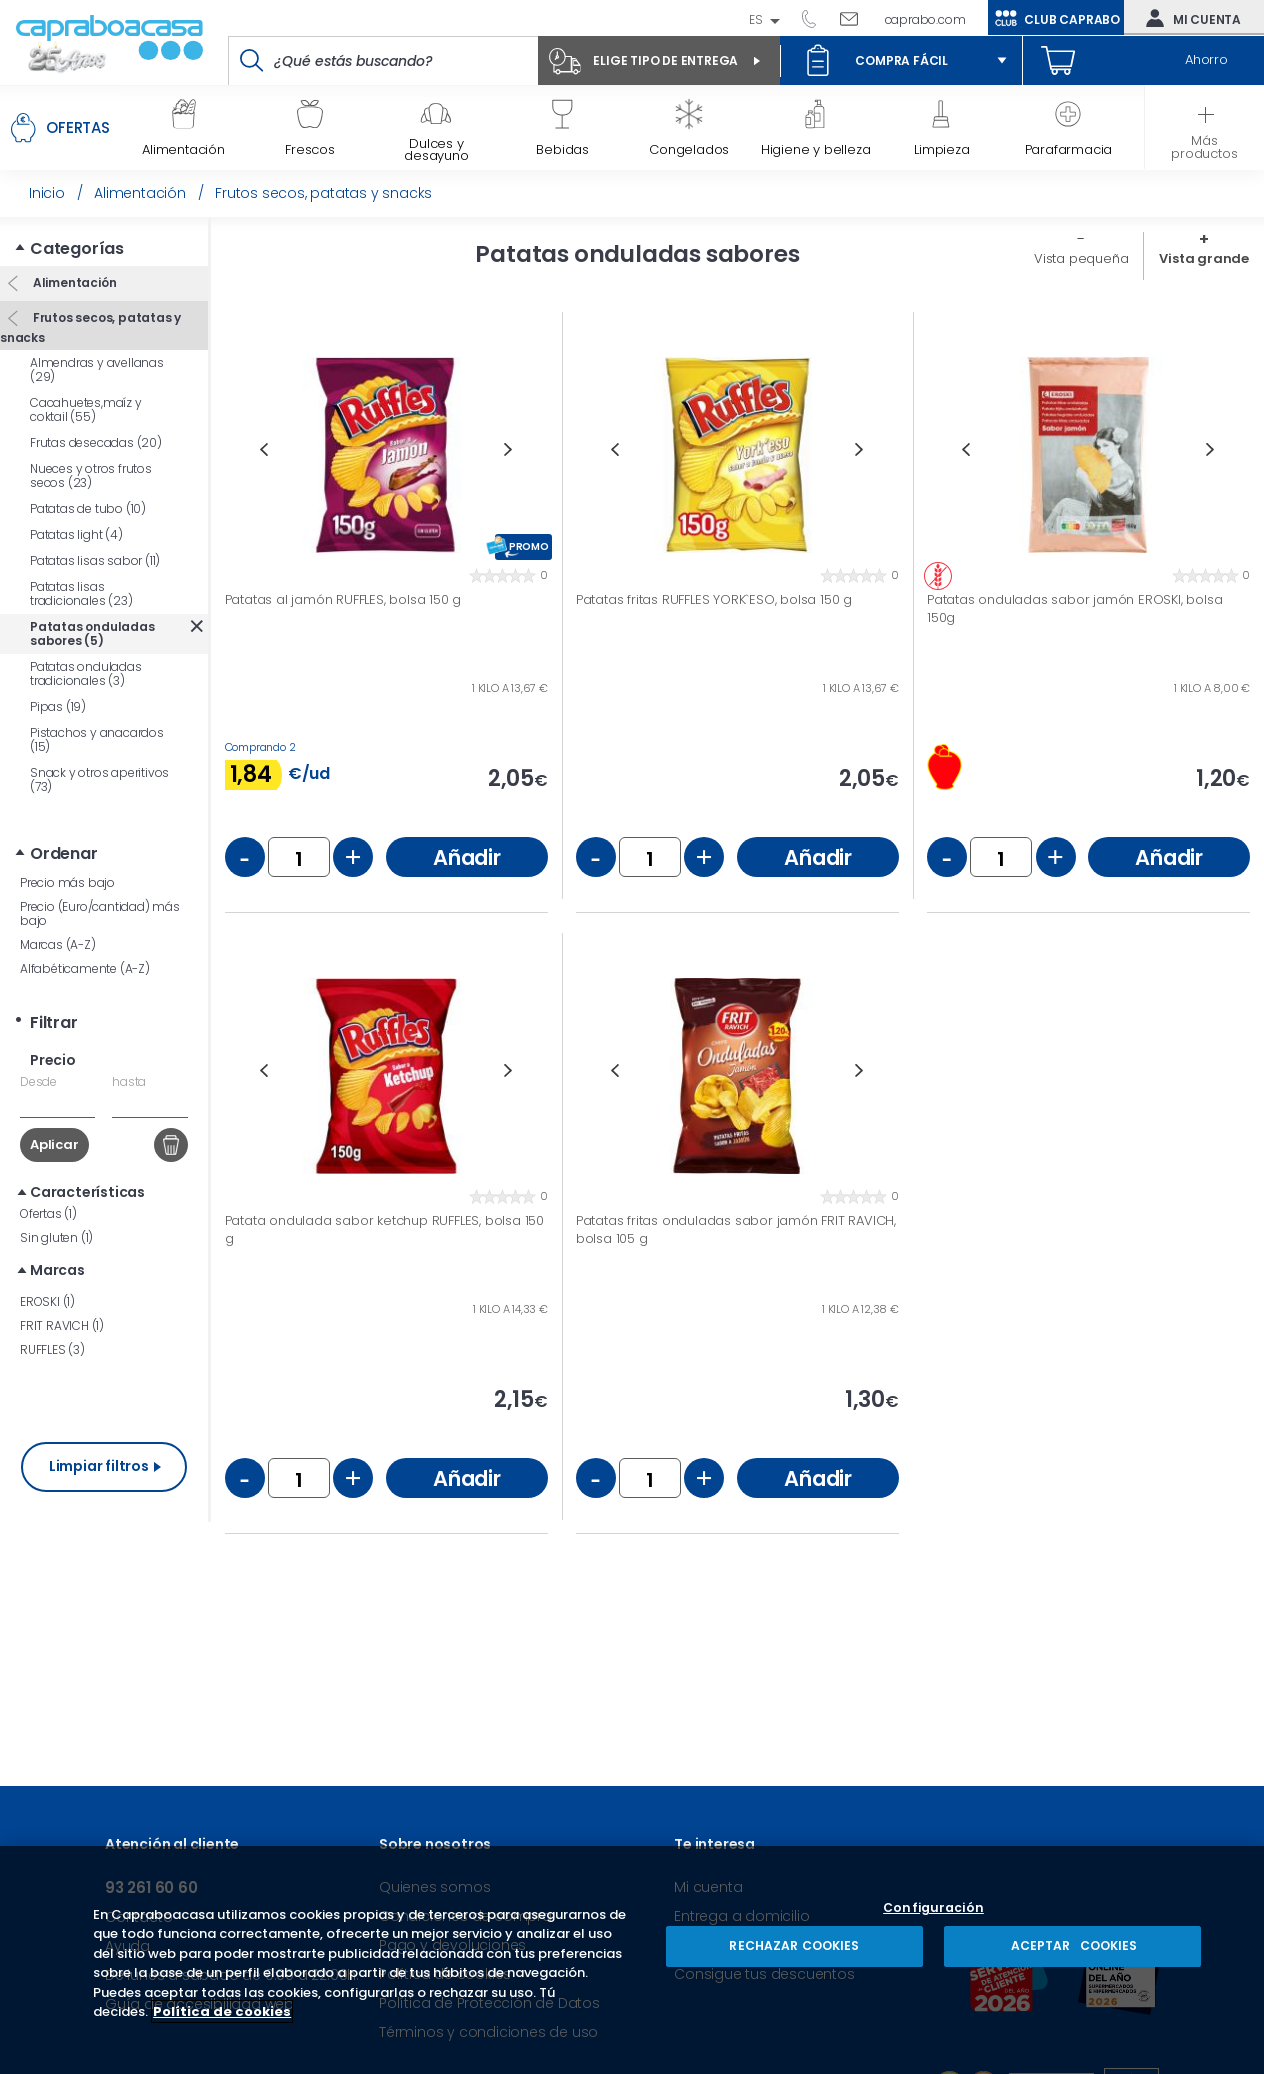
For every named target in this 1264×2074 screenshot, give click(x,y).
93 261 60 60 (816, 18)
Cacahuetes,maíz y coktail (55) (86, 409)
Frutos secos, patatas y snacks (90, 327)
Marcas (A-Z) (58, 944)
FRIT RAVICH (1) (62, 1325)
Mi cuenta (1189, 18)
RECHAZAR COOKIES (794, 1945)
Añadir (467, 857)
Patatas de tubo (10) (88, 508)
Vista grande (1204, 258)
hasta (129, 1081)
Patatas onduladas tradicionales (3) (86, 673)
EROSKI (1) (47, 1301)
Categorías (77, 248)
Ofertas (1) (48, 1213)
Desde (38, 1081)
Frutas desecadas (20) (96, 442)
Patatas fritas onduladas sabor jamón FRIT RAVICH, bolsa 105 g (736, 1229)
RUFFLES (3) (52, 1349)
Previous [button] (263, 449)
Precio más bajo (67, 882)
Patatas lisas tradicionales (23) (81, 593)
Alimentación (73, 282)
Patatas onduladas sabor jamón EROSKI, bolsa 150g (1074, 608)
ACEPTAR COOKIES (1072, 1945)
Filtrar (54, 1022)
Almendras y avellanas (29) (97, 369)
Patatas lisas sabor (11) (95, 560)
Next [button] (508, 449)
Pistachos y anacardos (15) (97, 739)
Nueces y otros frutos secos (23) (91, 475)
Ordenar (64, 853)
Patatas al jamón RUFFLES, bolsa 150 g (343, 600)
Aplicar (54, 1144)
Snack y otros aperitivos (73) (99, 779)
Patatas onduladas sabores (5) (92, 633)
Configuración (933, 1908)
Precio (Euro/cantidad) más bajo (100, 913)
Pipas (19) (58, 706)
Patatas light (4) (76, 534)
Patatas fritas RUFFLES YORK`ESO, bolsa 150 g (714, 600)
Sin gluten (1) (56, 1237)
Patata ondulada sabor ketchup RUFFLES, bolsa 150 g (384, 1229)
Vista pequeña (1081, 258)
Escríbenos (856, 18)
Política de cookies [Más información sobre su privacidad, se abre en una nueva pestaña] (222, 2011)
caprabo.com (925, 19)
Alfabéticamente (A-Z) (85, 968)
